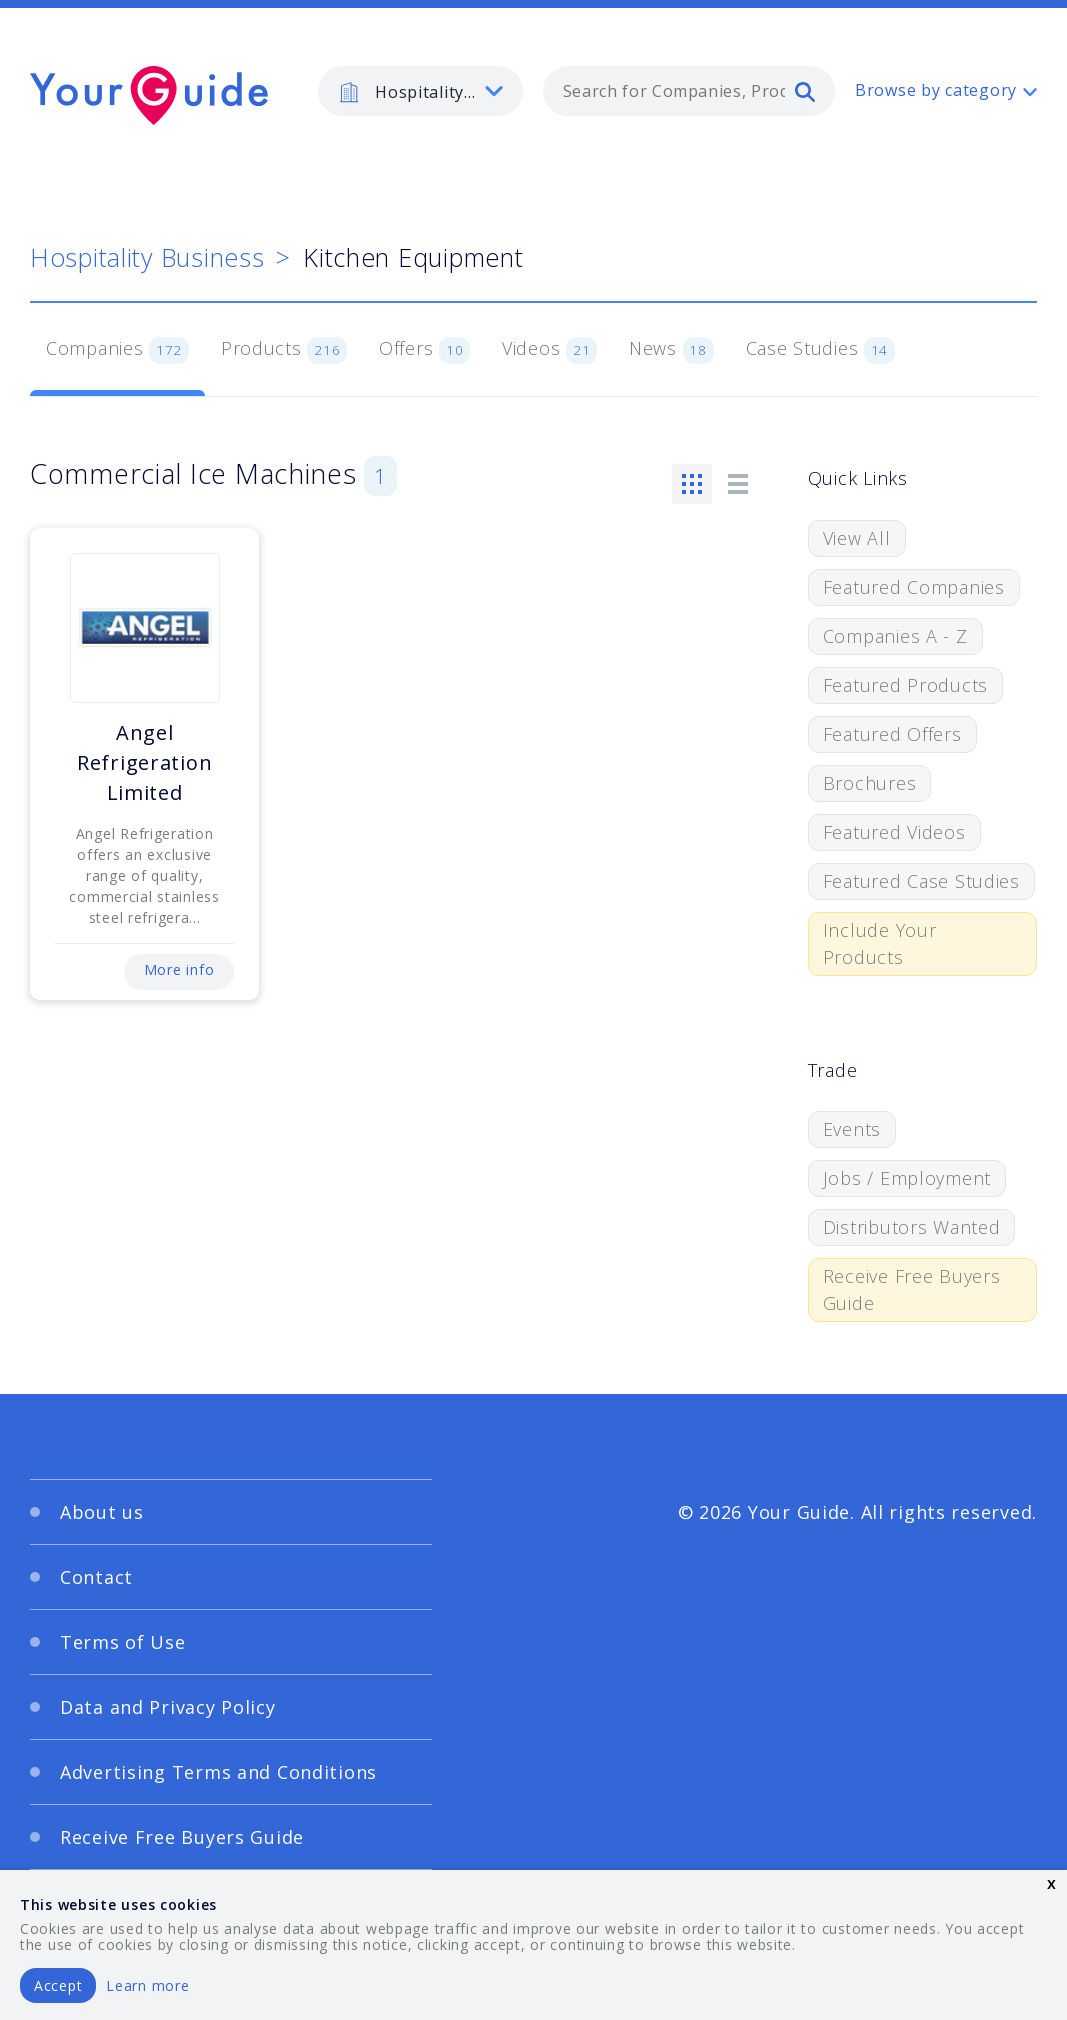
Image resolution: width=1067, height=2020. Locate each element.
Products (284, 350)
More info (179, 969)
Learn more (147, 1985)
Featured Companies (914, 587)
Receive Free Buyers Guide (912, 1289)
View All (857, 538)
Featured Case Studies (921, 881)
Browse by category (936, 90)
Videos (549, 350)
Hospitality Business (147, 257)
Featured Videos (894, 832)
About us (102, 1512)
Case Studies (820, 350)
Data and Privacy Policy (168, 1707)
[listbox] (420, 91)
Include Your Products (880, 943)
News (671, 350)
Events (852, 1129)
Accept (58, 1985)
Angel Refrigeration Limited (144, 762)
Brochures (869, 783)
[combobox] (689, 91)
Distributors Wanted (912, 1227)
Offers (424, 350)
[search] (805, 91)
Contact (96, 1577)
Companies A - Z (895, 636)
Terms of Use (123, 1642)
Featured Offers (892, 734)
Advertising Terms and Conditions (218, 1772)
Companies (117, 350)
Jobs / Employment (907, 1178)
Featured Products (905, 685)
